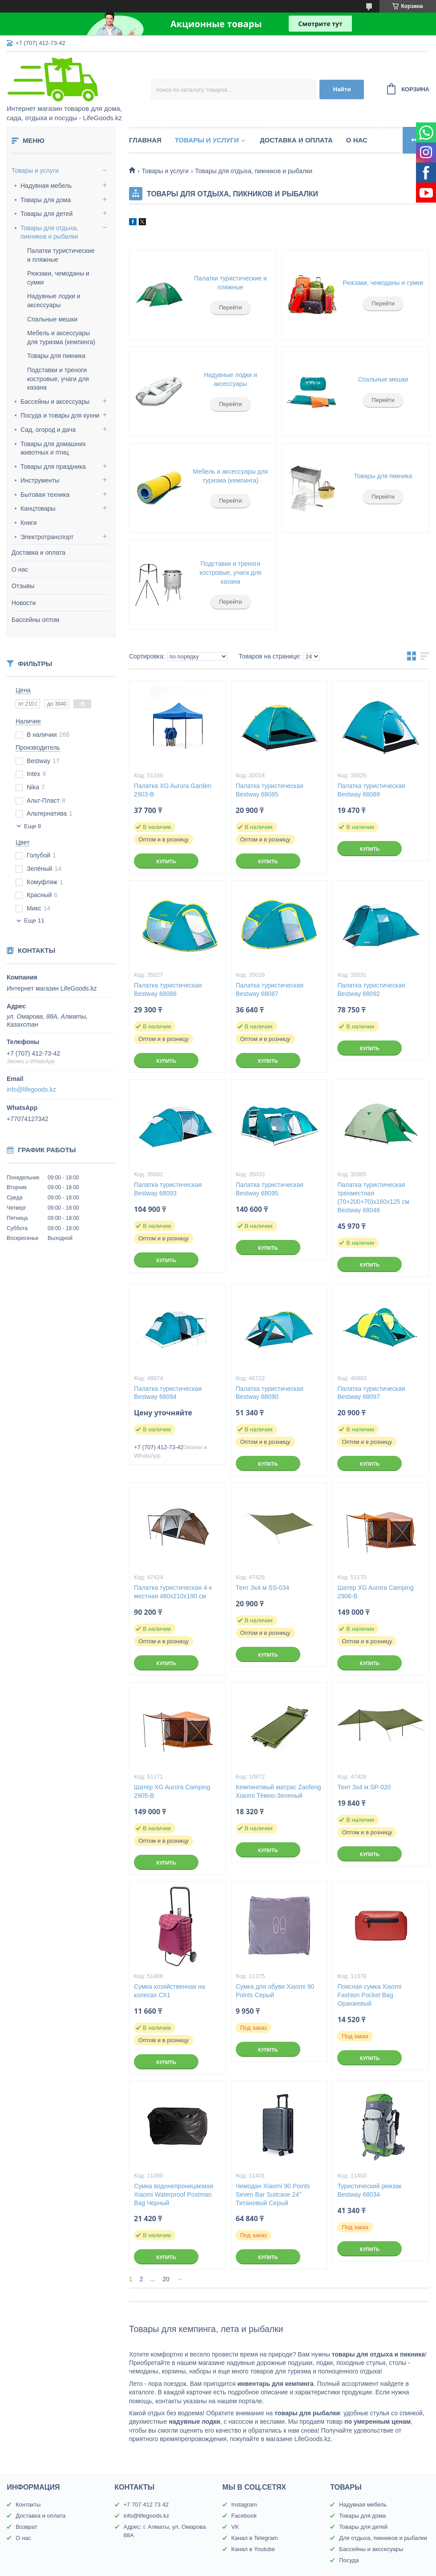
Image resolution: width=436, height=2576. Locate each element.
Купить (166, 861)
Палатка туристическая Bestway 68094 (168, 1393)
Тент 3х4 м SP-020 (364, 1787)
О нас (20, 569)
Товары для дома (45, 199)
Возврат (26, 2526)
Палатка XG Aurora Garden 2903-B (172, 790)
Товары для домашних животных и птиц (53, 448)
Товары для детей (46, 213)
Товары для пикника (56, 355)
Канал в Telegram (254, 2538)
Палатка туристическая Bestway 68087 (269, 989)
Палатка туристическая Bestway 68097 (371, 1393)
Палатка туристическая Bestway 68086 (168, 989)
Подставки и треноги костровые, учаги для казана (58, 378)
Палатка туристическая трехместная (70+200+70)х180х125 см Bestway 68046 (373, 1197)
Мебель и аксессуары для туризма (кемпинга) (230, 476)
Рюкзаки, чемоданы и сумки (383, 282)
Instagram (244, 2504)
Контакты (28, 2504)
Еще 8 (32, 826)
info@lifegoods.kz (31, 1089)
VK (235, 2526)
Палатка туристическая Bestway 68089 (371, 790)
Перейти (230, 307)
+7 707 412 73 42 (146, 2504)
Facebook (244, 2515)
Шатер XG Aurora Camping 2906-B (375, 1592)
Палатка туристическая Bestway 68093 (168, 1189)
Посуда (349, 2560)
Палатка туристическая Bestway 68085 (269, 790)
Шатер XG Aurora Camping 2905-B (172, 1791)
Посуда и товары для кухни (59, 415)
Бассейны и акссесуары (371, 2549)
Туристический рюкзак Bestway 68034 (369, 2190)
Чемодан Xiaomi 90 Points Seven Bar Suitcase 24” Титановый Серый (273, 2194)
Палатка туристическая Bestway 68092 (371, 989)
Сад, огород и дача (48, 429)
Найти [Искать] (342, 89)
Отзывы (23, 585)
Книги (28, 522)
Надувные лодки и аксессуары (230, 379)
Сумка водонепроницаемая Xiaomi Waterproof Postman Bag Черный (173, 2194)
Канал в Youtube (253, 2549)
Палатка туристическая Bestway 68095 (269, 1189)
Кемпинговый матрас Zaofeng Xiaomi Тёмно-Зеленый (278, 1791)
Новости (24, 602)
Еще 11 (34, 920)
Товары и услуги (35, 170)
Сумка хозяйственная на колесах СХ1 (169, 1991)
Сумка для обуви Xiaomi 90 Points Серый (275, 1991)
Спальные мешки (52, 319)
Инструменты (39, 480)
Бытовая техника (44, 494)
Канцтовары (38, 508)
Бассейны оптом (35, 619)
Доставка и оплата (38, 552)
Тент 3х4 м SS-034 (262, 1587)
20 (166, 2279)
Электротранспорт (47, 536)
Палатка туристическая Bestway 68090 (269, 1393)
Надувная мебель (46, 185)
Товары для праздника (53, 466)
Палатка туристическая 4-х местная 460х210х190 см (173, 1592)
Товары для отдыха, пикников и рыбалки (49, 232)
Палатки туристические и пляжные (230, 283)
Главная (145, 140)
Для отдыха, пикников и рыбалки (383, 2538)
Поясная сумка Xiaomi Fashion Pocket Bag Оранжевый (369, 1995)
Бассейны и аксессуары (54, 401)
